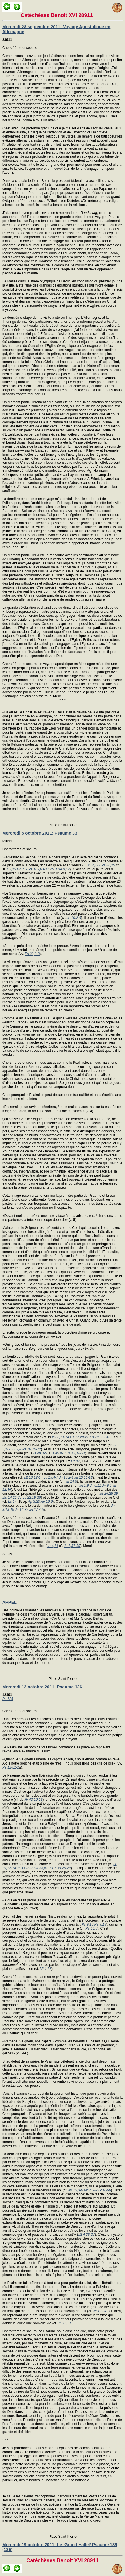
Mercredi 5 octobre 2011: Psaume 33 (39, 832)
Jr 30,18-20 (26, 1868)
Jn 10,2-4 (74, 918)
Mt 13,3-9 (75, 2190)
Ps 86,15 (108, 865)
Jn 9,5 (107, 1485)
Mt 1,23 (45, 1969)
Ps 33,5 (91, 1928)
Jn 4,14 (52, 1546)
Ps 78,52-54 (99, 1437)
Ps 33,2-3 (32, 954)
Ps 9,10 (88, 1924)
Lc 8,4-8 (104, 2190)
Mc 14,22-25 (12, 1498)
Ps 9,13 (100, 1924)
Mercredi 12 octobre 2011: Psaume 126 (42, 1686)
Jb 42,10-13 (33, 1800)
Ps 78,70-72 (31, 1449)
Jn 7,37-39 (72, 1546)
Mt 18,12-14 (33, 1477)
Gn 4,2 (22, 869)
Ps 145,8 (50, 869)
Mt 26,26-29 (108, 1494)
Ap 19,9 (47, 1502)
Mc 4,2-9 (91, 2190)
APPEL (9, 1602)
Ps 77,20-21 (79, 1437)
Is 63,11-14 (60, 1437)
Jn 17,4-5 (36, 1510)
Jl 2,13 (11, 869)
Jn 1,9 (84, 1485)
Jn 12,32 (21, 1510)
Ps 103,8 (35, 869)
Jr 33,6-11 (43, 1868)
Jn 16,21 (64, 2323)
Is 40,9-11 (59, 1453)
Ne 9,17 (64, 869)
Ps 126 (7, 1699)
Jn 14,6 (71, 1481)
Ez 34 (75, 1461)
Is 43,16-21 (76, 1453)
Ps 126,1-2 (10, 1767)
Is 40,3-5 (40, 1453)
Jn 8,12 (95, 1485)
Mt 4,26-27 (86, 2235)
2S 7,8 (16, 1449)
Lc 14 (12, 1502)
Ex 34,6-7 (92, 865)
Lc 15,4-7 (51, 1477)
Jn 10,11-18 (83, 1477)
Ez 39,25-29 (61, 1868)
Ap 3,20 (34, 1502)
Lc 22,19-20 (32, 1498)
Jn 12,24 (99, 2311)
